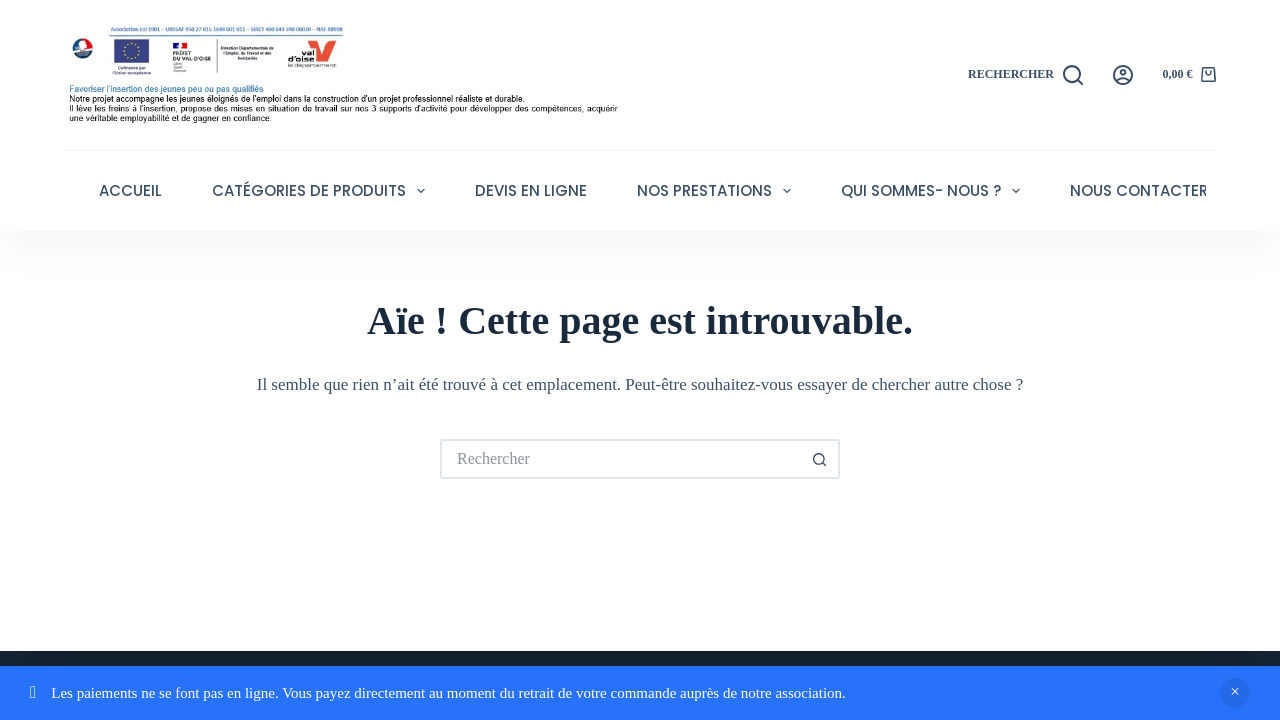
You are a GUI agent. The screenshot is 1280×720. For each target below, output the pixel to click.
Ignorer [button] (1235, 693)
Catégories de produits (322, 191)
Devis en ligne (531, 190)
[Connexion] (1123, 75)
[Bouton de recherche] (820, 459)
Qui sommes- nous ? (934, 191)
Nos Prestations (718, 191)
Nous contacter (1139, 190)
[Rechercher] (1025, 75)
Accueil (130, 190)
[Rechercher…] (620, 459)
